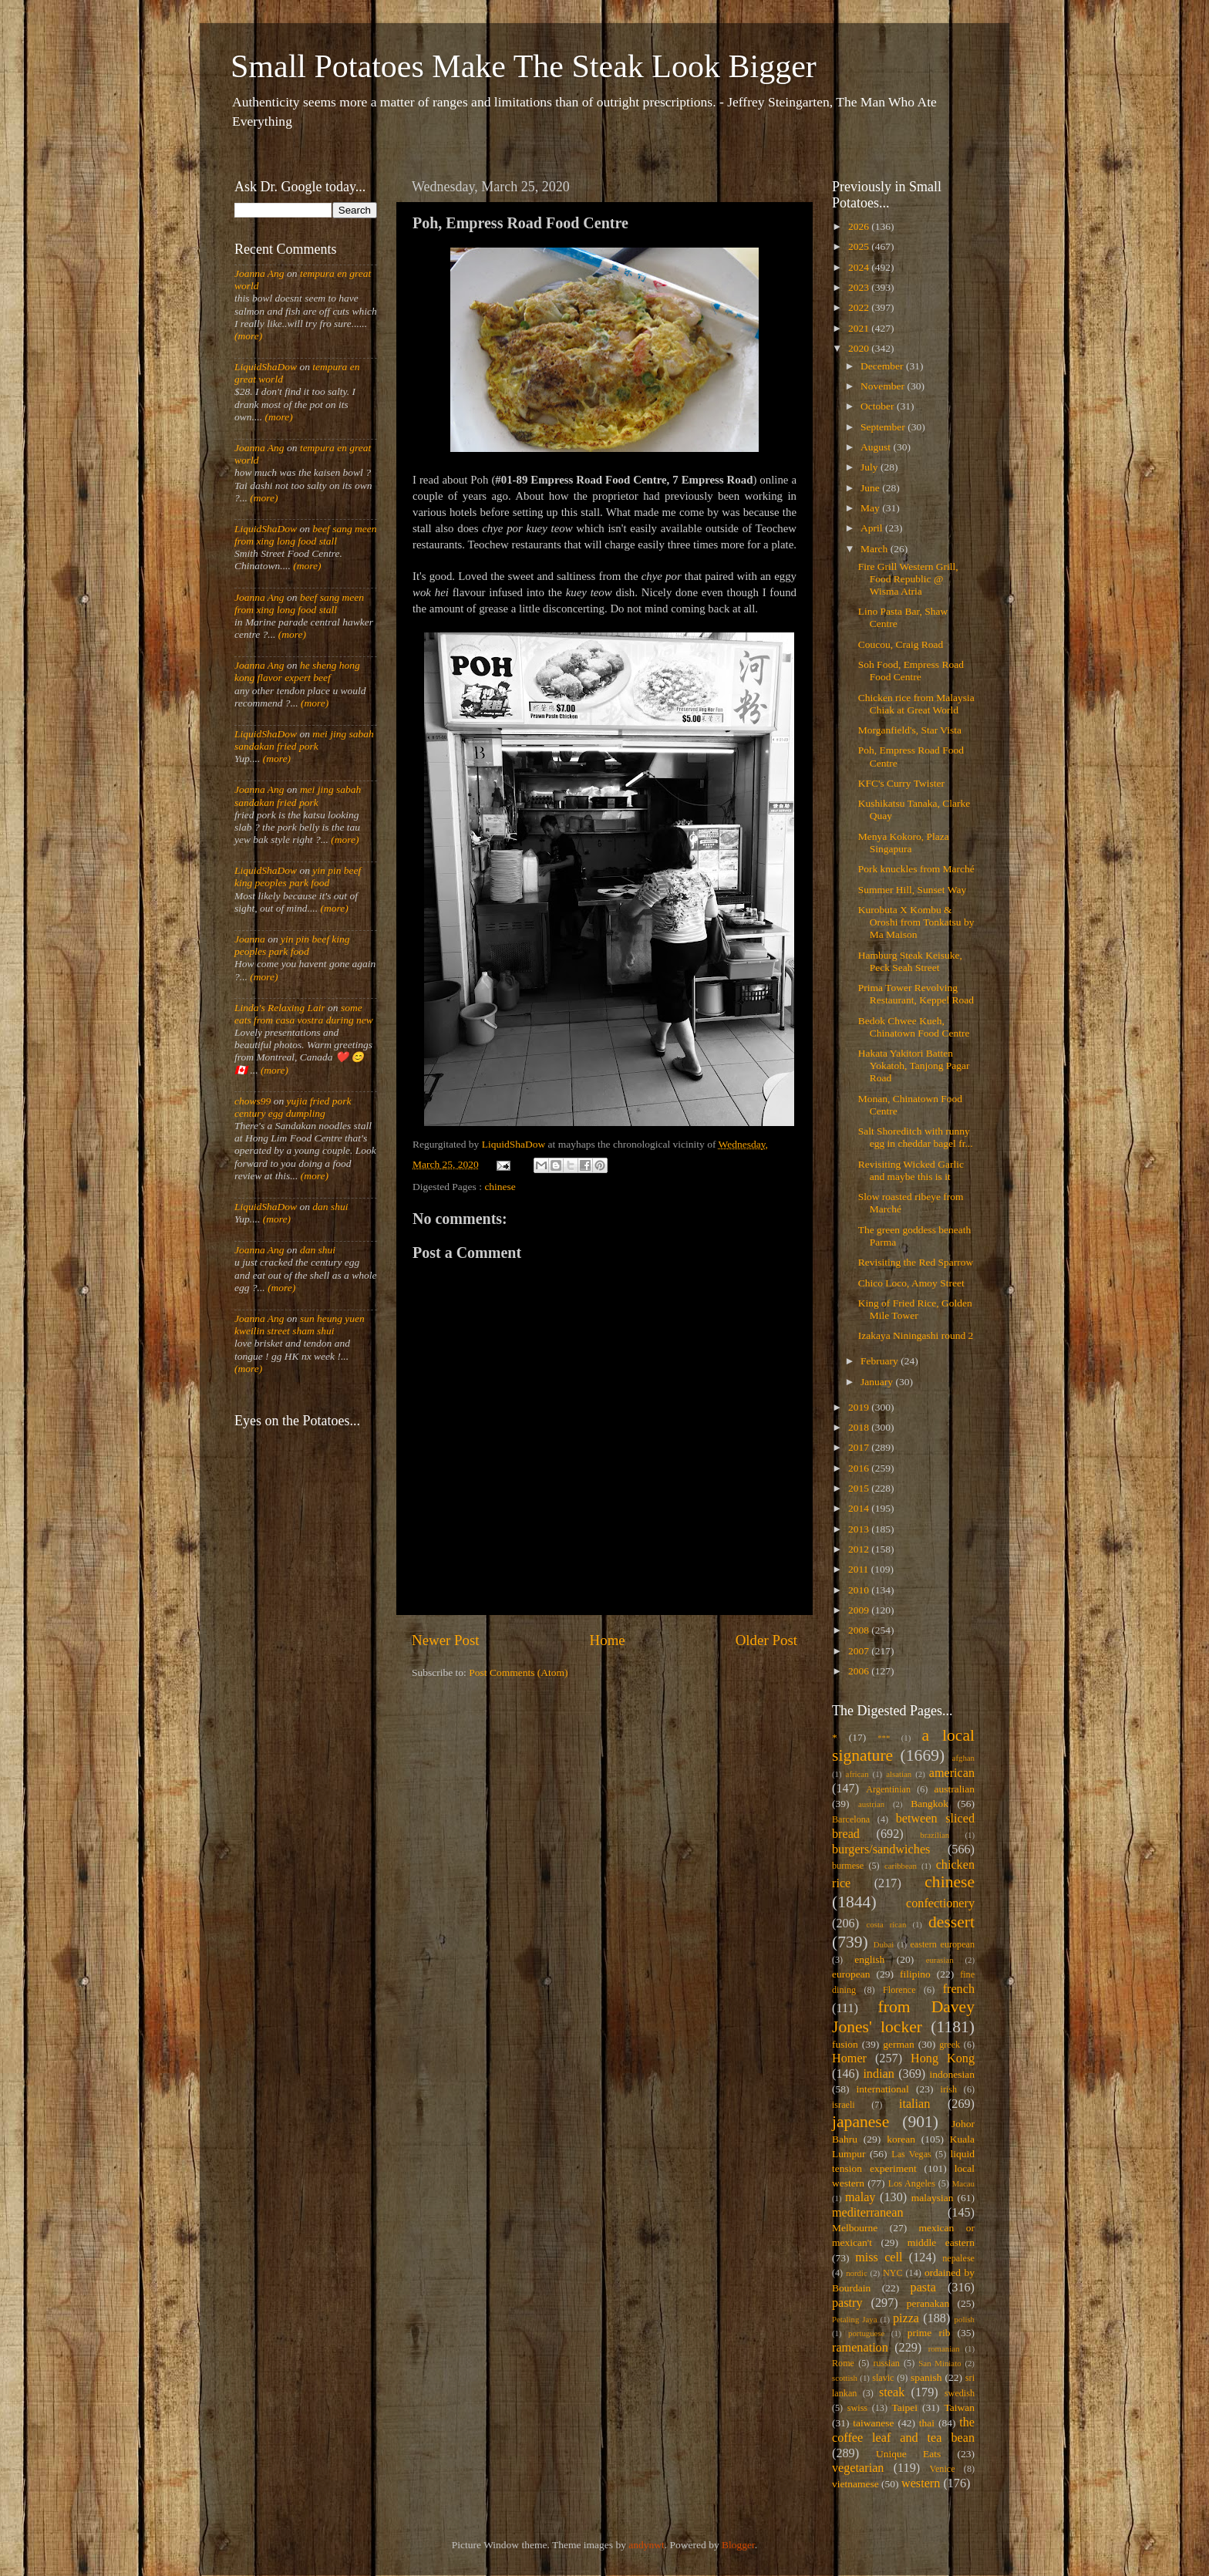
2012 (859, 1549)
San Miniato (939, 2363)
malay (860, 2197)
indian (878, 2074)
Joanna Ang (259, 273)
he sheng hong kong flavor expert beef (297, 671)
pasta (923, 2287)
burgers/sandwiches (881, 1849)
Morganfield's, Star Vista (909, 730)
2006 (859, 1671)
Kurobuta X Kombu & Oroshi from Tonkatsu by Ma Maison (916, 922)
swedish (960, 2393)
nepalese (958, 2258)
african (857, 1774)
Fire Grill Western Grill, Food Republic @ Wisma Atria (908, 579)
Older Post (766, 1640)
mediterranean (868, 2213)
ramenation (860, 2348)
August (876, 447)
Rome (843, 2363)
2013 (859, 1529)
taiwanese (873, 2423)
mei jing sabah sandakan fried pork (304, 740)
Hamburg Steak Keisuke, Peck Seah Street (910, 961)
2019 (859, 1407)
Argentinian (888, 1789)
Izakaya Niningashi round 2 (916, 1335)
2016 (859, 1468)
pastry (847, 2303)
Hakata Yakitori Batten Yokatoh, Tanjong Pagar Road (914, 1065)
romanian (944, 2348)
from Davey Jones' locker (903, 2017)
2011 (859, 1569)
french (959, 1989)
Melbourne (854, 2228)
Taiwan (959, 2407)
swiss (857, 2407)
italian (914, 2104)
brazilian (934, 1834)
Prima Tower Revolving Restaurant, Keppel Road (916, 994)
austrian (871, 1804)
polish (965, 2319)
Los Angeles (911, 2183)
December (883, 366)
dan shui (330, 1206)
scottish (844, 2377)
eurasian (940, 1959)
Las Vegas (911, 2154)
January (877, 1381)
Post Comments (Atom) (518, 1672)
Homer (849, 2058)
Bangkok (929, 1803)
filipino (915, 1974)
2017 (859, 1447)
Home (607, 1640)
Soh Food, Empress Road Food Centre (911, 671)
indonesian (952, 2074)
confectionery (940, 1903)
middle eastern (941, 2242)
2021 (859, 328)
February (880, 1361)
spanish (926, 2377)
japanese (860, 2121)
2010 (859, 1590)
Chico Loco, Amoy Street (911, 1283)
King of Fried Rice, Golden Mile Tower (915, 1309)
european (851, 1974)
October (878, 406)
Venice (942, 2468)
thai (927, 2423)
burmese (848, 1865)
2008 (859, 1630)
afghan (963, 1757)
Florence (899, 1989)
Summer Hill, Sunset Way (912, 889)
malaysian (932, 2197)
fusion (845, 2044)
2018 (859, 1427)
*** (883, 1737)
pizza (906, 2318)
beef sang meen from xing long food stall (305, 535)
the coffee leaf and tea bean (903, 2430)
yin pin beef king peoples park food (297, 876)
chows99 (252, 1101)
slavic (883, 2377)
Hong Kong (943, 2058)
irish (949, 2089)
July (870, 467)
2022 (859, 307)
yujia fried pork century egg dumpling (293, 1107)
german (898, 2044)
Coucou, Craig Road (901, 644)
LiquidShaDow (265, 367)
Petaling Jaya (854, 2319)
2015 (859, 1488)
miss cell (878, 2257)
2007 (859, 1651)
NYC (893, 2272)
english (869, 1959)
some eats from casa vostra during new (303, 1014)
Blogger (738, 2545)
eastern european (942, 1944)
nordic (856, 2273)
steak (891, 2392)
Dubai (884, 1944)
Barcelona (851, 1819)
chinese (499, 1186)
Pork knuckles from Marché (916, 869)
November (883, 386)
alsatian (898, 1774)
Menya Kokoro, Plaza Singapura (903, 843)
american (952, 1773)
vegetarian (858, 2468)
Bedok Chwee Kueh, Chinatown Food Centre (914, 1027)
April (872, 528)
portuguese (866, 2333)
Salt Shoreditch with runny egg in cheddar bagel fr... (915, 1137)
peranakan (928, 2303)
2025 (859, 246)
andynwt (646, 2545)
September (884, 427)
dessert (951, 1922)
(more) (248, 336)
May (871, 508)
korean (901, 2139)
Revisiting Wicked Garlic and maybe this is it (911, 1170)
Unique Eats (908, 2454)
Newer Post (446, 1640)
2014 (859, 1508)
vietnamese (855, 2484)
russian (886, 2363)
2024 (859, 267)
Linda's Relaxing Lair (279, 1007)
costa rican (886, 1924)
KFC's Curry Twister (901, 783)
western (920, 2483)
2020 (859, 348)
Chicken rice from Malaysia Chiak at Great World (916, 704)
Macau (963, 2183)
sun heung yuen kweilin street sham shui (299, 1325)
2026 (859, 226)
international (883, 2089)
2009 (859, 1610)
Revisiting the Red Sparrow (916, 1262)
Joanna (249, 939)
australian (955, 1789)
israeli (843, 2104)
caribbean (900, 1865)
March (875, 549)
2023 (859, 287)
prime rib (929, 2332)
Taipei (905, 2407)
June (871, 488)
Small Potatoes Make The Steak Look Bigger (524, 66)
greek (949, 2044)
